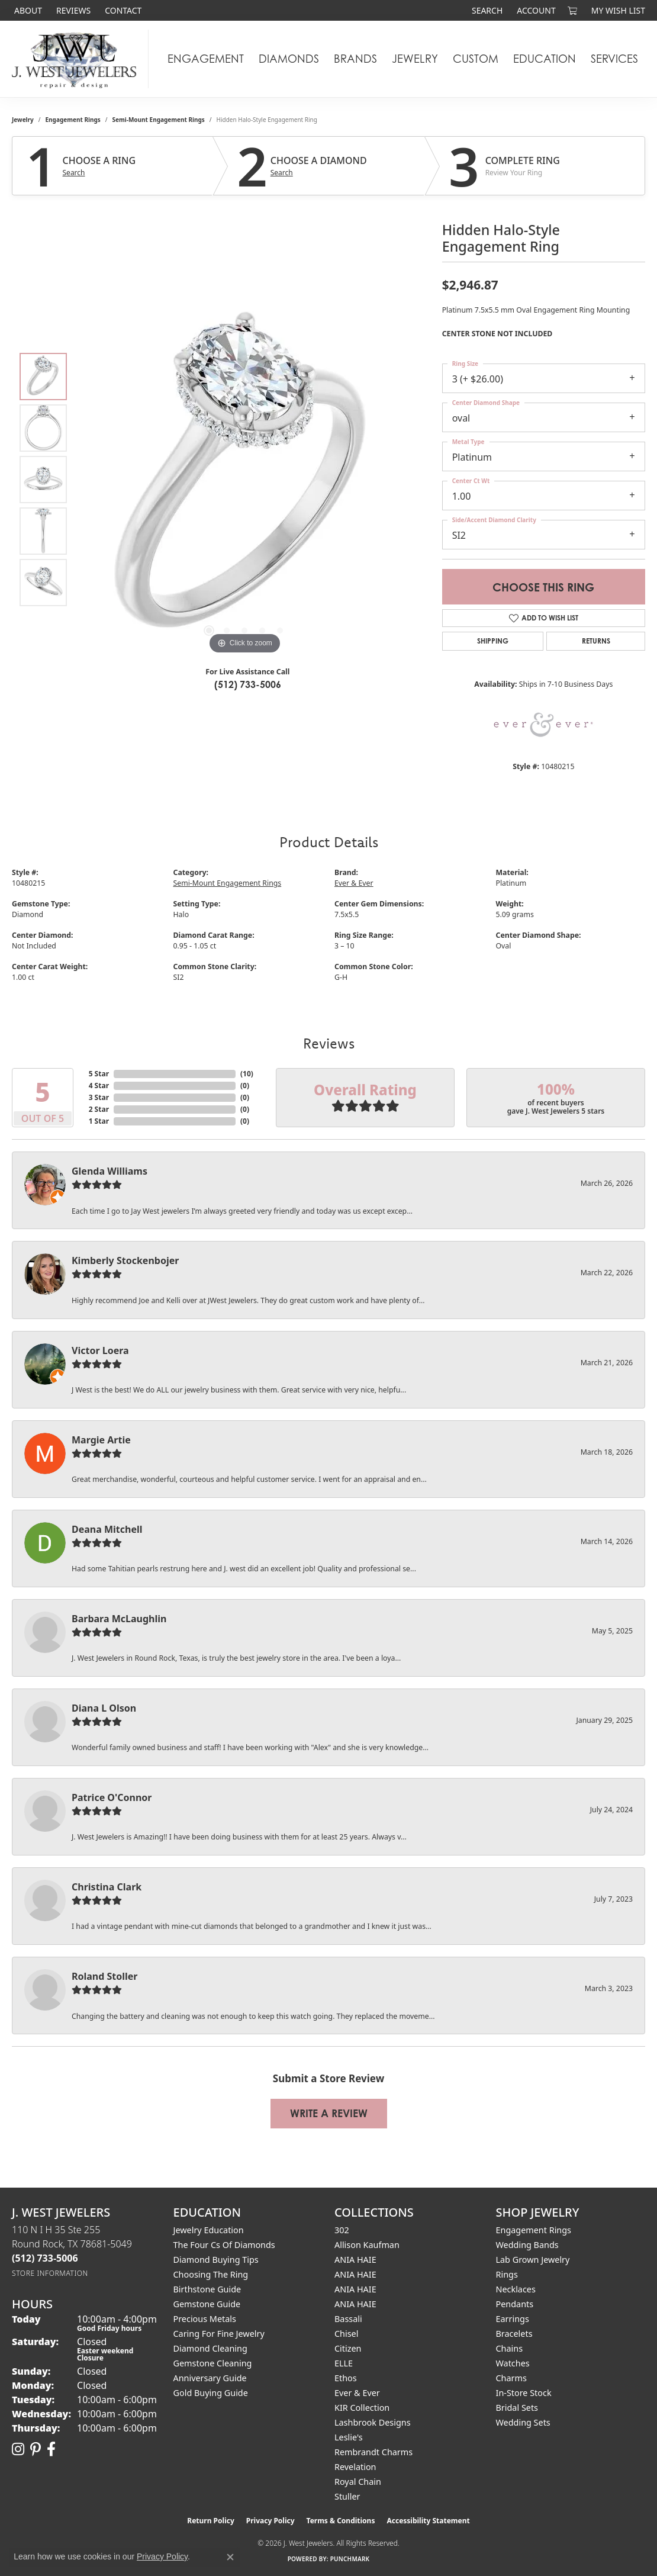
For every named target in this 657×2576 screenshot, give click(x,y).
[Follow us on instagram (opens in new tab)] (18, 2449)
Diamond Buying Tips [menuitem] (216, 2259)
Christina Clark (106, 1886)
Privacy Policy (270, 2521)
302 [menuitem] (341, 2230)
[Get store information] (50, 2273)
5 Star (99, 1074)
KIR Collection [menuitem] (361, 2407)
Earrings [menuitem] (512, 2318)
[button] (486, 10)
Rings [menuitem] (507, 2274)
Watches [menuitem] (513, 2363)
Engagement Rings (73, 119)
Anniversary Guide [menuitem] (210, 2378)
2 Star (99, 1109)
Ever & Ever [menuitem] (357, 2392)
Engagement (206, 58)
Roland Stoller (105, 1976)
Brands (355, 58)
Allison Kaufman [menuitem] (367, 2244)
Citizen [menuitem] (348, 2348)
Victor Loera (100, 1350)
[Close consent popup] (230, 2557)
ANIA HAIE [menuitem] (355, 2259)
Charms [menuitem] (511, 2378)
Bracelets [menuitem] (514, 2333)
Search (74, 173)
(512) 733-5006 (247, 684)
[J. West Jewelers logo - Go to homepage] (77, 59)
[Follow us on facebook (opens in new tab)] (51, 2449)
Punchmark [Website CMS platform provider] (350, 2559)
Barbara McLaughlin (119, 1618)
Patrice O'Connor (112, 1797)
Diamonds (289, 58)
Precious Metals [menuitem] (204, 2318)
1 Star (99, 1121)
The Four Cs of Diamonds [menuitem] (224, 2244)
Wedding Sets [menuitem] (523, 2422)
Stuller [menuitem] (347, 2496)
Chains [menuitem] (509, 2348)
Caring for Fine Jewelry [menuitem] (219, 2333)
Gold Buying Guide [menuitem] (210, 2392)
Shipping (492, 640)
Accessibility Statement (428, 2521)
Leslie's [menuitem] (348, 2437)
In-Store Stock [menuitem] (524, 2392)
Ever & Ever (353, 883)
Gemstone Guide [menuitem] (207, 2304)
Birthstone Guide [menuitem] (207, 2289)
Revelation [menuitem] (355, 2466)
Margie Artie (101, 1439)
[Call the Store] (45, 2258)
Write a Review (329, 2113)
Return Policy (210, 2521)
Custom (475, 58)
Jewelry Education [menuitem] (208, 2230)
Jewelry (415, 58)
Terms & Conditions (341, 2521)
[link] (27, 10)
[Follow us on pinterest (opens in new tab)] (35, 2449)
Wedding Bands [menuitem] (527, 2244)
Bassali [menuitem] (348, 2318)
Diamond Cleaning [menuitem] (210, 2348)
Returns (596, 640)
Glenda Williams (109, 1171)
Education (544, 58)
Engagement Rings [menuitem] (534, 2230)
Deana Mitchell (107, 1529)
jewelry (23, 119)
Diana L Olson (104, 1708)
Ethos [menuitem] (345, 2378)
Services (614, 58)
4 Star (99, 1085)
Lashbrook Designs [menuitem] (372, 2422)
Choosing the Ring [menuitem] (211, 2274)
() (246, 1074)
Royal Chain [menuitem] (357, 2481)
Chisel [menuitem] (346, 2333)
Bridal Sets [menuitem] (517, 2407)
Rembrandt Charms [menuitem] (373, 2452)
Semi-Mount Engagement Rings (158, 119)
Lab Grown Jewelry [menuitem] (533, 2259)
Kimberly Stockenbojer (125, 1260)
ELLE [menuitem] (343, 2363)
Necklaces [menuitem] (516, 2289)
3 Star (99, 1097)
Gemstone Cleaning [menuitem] (212, 2363)
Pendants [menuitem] (515, 2304)
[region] (244, 479)
